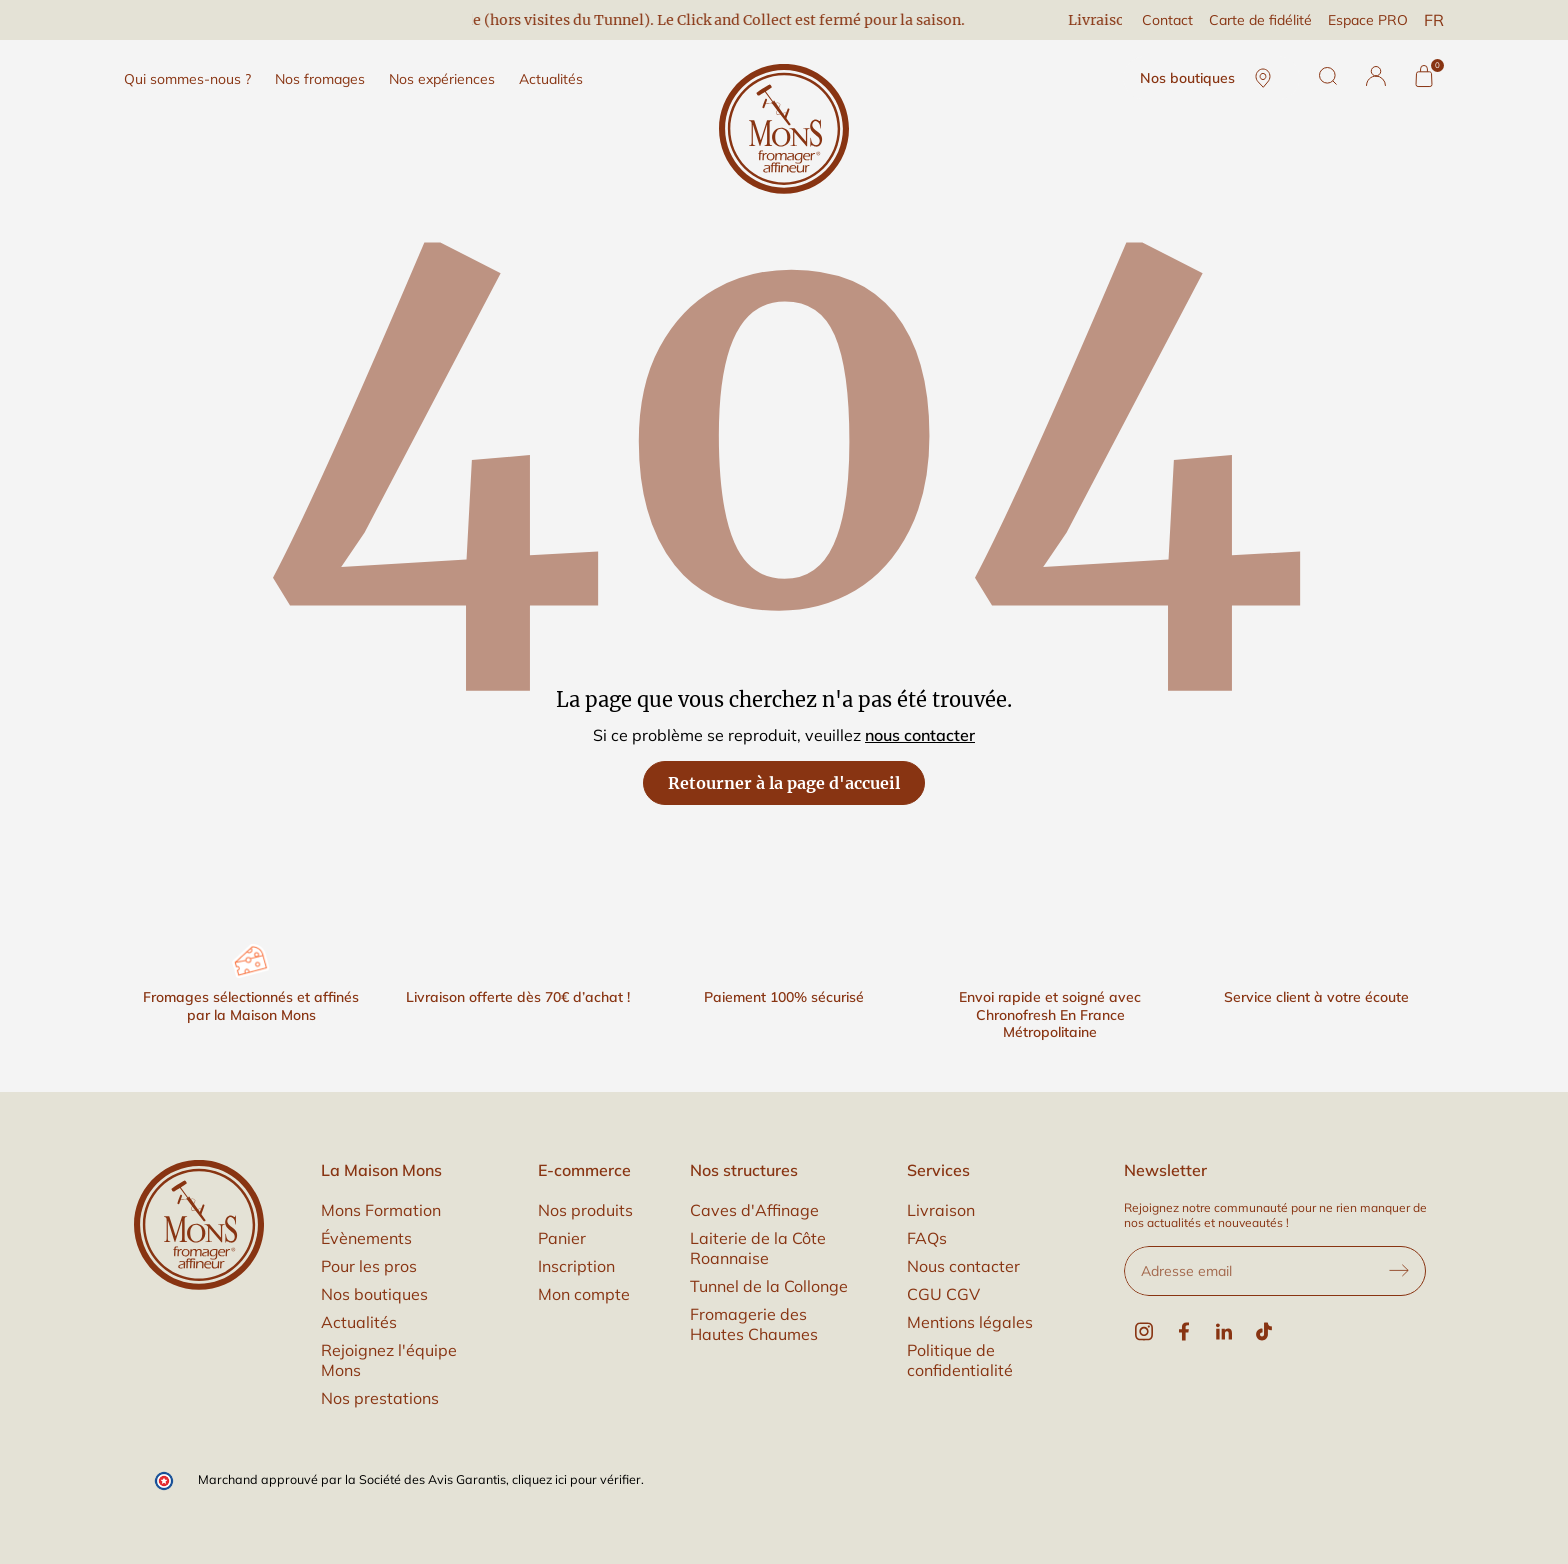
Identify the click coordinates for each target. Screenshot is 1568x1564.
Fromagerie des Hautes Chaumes (754, 1324)
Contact (1167, 20)
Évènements (366, 1238)
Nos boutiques (1211, 78)
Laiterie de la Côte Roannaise (758, 1248)
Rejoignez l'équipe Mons (389, 1360)
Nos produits (585, 1210)
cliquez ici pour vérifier (576, 1479)
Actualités (359, 1322)
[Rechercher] (1328, 76)
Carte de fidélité (1260, 20)
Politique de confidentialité (960, 1360)
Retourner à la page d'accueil (784, 783)
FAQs (927, 1238)
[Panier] (1424, 76)
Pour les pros (369, 1266)
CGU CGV (943, 1294)
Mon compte (584, 1294)
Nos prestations (380, 1398)
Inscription (576, 1266)
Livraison (941, 1210)
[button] (1376, 76)
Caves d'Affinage (754, 1210)
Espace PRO (1368, 20)
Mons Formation (381, 1210)
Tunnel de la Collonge (769, 1286)
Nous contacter (963, 1266)
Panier (562, 1238)
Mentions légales (970, 1322)
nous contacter (920, 735)
